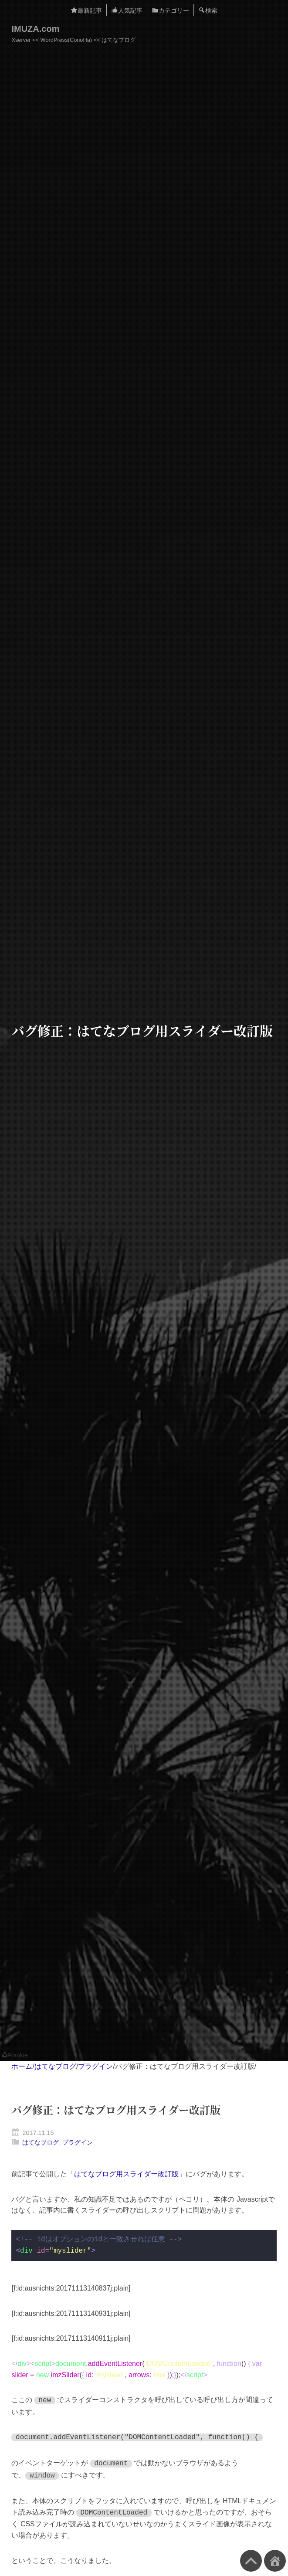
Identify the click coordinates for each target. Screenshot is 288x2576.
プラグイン (95, 2066)
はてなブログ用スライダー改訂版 (126, 2174)
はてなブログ (55, 2066)
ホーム (21, 2066)
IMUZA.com (35, 29)
